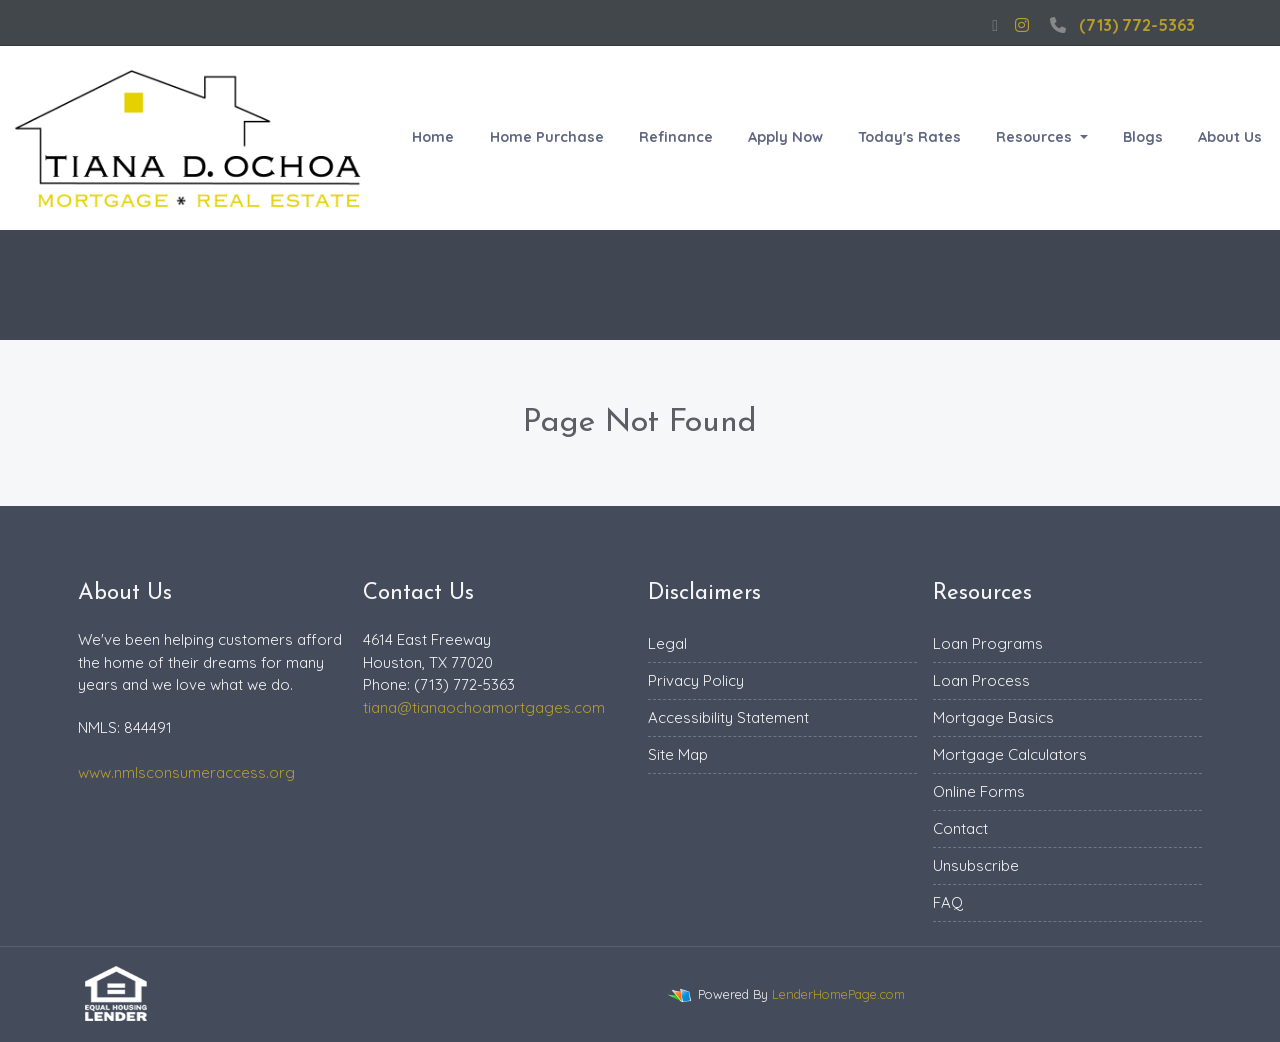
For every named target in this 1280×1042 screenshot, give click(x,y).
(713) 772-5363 (1120, 25)
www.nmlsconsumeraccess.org (186, 772)
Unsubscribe (976, 865)
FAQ (948, 902)
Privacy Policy (696, 680)
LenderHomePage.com (838, 994)
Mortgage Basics (993, 717)
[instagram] (1022, 25)
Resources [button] (1036, 137)
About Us (1230, 137)
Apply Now (785, 137)
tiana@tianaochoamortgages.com (484, 707)
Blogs (1143, 137)
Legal (667, 643)
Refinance (676, 137)
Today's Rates (909, 137)
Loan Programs (988, 643)
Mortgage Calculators (1010, 754)
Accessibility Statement (728, 717)
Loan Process (981, 680)
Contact (960, 828)
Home (433, 137)
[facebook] (995, 25)
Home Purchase (547, 137)
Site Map (678, 754)
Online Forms (979, 791)
